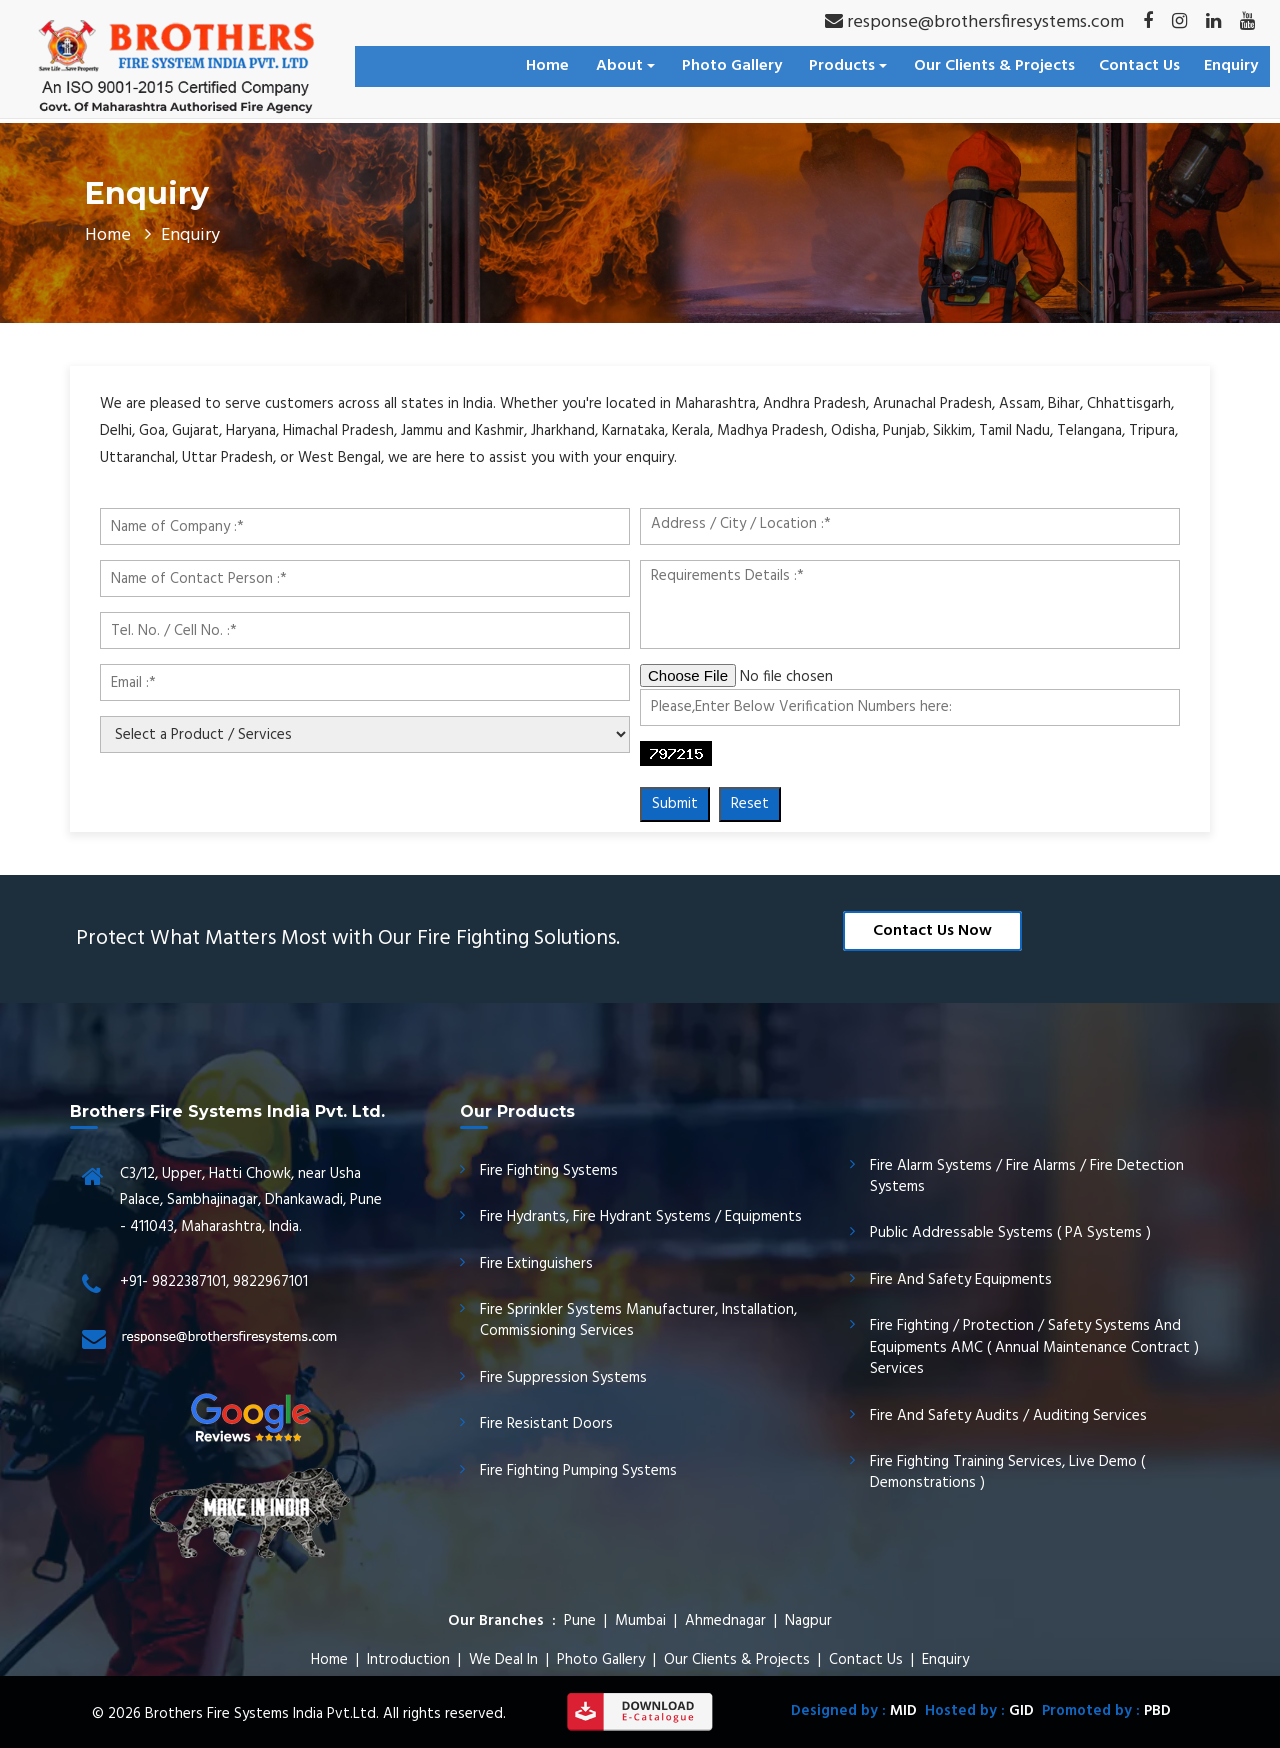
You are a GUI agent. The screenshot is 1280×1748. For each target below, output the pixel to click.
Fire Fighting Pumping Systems (578, 1471)
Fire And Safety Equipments (961, 1280)
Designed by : (854, 1711)
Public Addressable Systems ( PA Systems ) (1010, 1233)
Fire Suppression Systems (563, 1378)
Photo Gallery (732, 66)
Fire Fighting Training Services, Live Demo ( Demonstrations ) (1007, 1472)
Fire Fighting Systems (549, 1171)
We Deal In (503, 1660)
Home (547, 66)
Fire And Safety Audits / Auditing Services (1008, 1416)
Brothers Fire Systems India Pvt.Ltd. (262, 1714)
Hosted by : (975, 1711)
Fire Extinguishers (536, 1264)
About (625, 66)
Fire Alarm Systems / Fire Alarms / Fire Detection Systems (1027, 1176)
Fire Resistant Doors (546, 1424)
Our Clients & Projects (994, 66)
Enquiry (1231, 66)
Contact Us (1139, 66)
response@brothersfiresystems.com (974, 22)
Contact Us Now (932, 931)
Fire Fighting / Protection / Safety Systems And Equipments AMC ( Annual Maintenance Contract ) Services (1034, 1347)
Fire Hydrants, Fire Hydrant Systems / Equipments (641, 1217)
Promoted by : (1102, 1711)
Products (848, 66)
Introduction (408, 1660)
